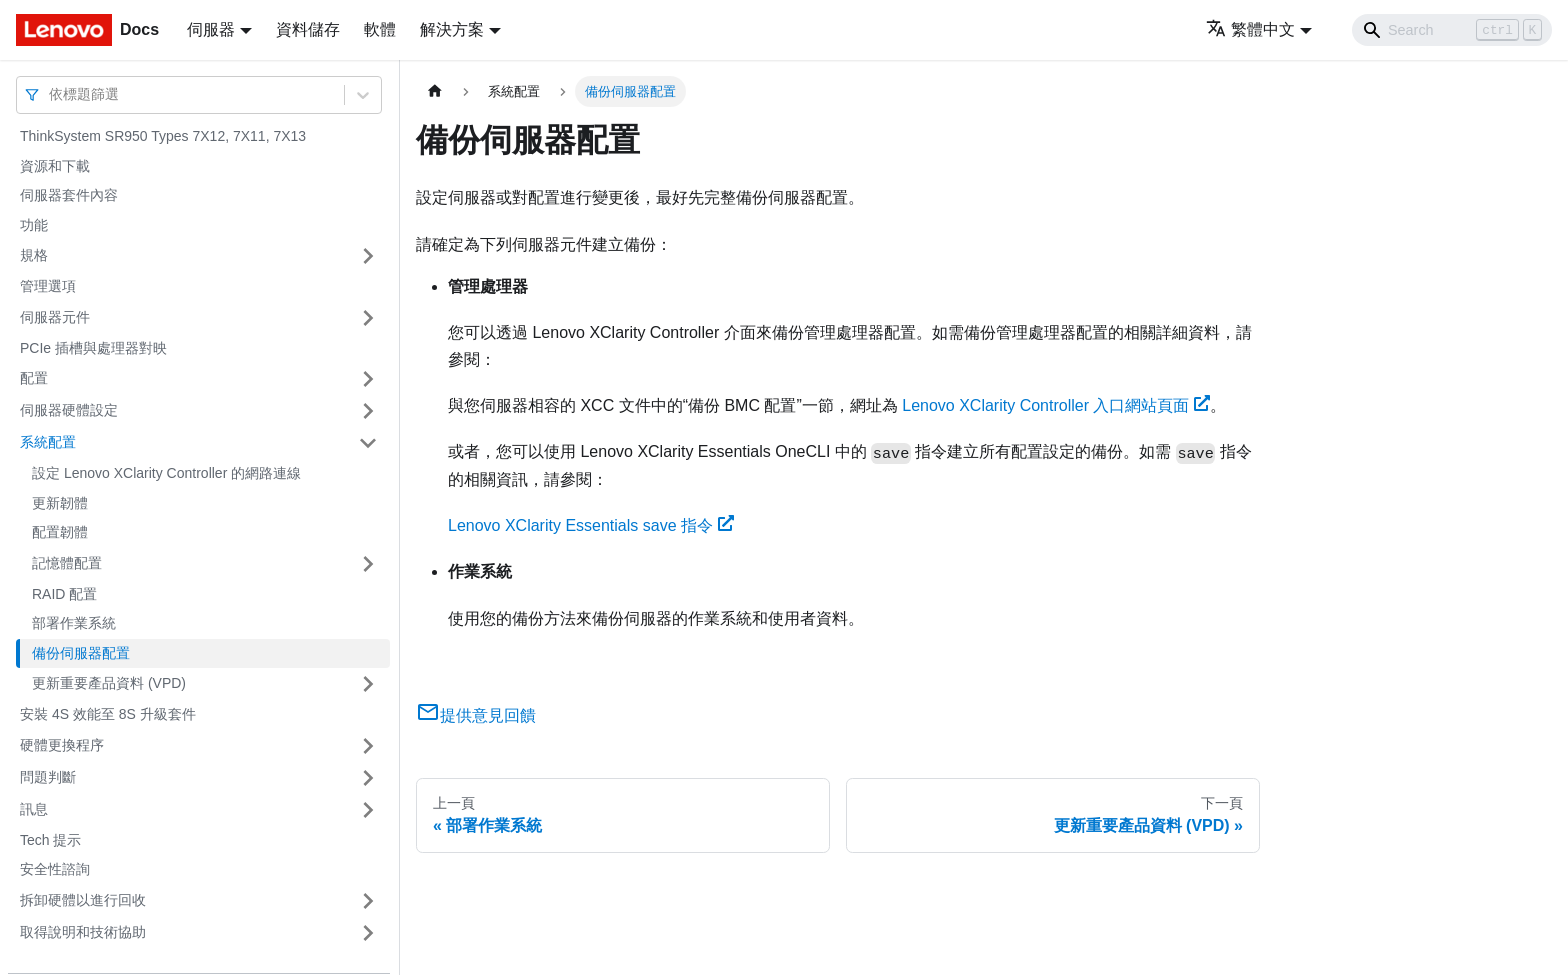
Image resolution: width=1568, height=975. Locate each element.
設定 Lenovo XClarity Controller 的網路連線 (166, 473)
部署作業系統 (74, 623)
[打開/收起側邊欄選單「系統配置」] (368, 443)
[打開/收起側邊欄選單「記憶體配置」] (368, 564)
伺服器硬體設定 (69, 410)
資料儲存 (308, 29)
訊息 (34, 809)
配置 (34, 378)
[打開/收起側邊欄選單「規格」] (368, 256)
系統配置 (48, 442)
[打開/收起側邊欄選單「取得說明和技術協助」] (368, 933)
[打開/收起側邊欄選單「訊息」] (368, 810)
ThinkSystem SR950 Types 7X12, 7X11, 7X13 (163, 136)
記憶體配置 (67, 563)
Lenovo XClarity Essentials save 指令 (591, 525)
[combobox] (51, 94)
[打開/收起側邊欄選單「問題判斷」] (368, 778)
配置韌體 (60, 532)
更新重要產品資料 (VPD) (109, 683)
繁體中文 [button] (1250, 29)
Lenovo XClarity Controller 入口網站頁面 (1056, 405)
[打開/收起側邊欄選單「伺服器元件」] (368, 318)
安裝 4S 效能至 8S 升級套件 (108, 714)
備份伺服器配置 (81, 653)
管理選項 (48, 286)
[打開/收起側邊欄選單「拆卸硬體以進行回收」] (368, 901)
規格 (34, 255)
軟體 (380, 29)
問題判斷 (48, 777)
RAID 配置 (64, 594)
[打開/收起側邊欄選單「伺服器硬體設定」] (368, 411)
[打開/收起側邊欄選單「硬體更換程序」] (368, 746)
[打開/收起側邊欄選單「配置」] (368, 379)
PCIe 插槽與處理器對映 (93, 348)
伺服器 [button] (211, 29)
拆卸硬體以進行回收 (83, 900)
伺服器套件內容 (69, 195)
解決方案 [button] (452, 29)
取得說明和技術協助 (83, 932)
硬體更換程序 (62, 745)
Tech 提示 (50, 840)
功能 (34, 225)
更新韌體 (60, 503)
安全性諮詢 (55, 869)
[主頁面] (435, 91)
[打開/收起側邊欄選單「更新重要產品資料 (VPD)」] (368, 684)
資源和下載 (55, 166)
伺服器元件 (55, 317)
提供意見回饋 (476, 715)
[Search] (1452, 30)
